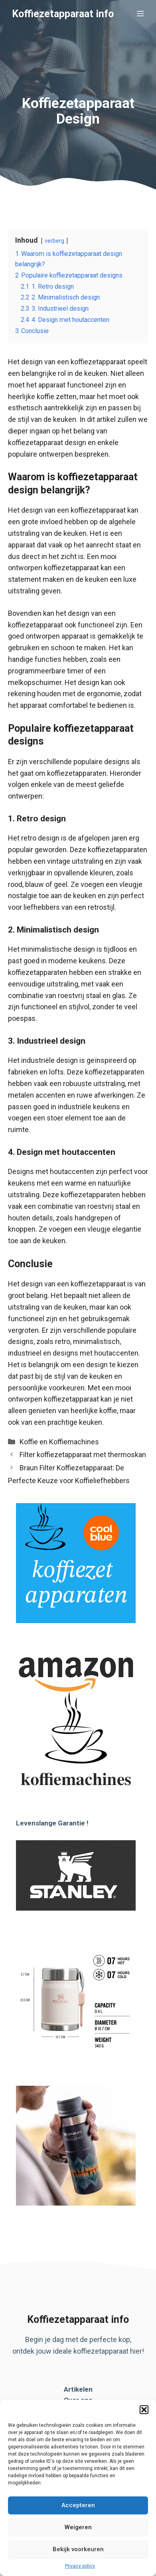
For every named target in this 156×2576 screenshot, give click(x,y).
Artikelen (78, 2389)
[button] (144, 2410)
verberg (54, 241)
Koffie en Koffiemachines (59, 1442)
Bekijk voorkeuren (78, 2549)
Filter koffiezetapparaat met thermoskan (83, 1454)
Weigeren (78, 2527)
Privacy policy (80, 2566)
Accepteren (78, 2505)
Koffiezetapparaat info (63, 14)
